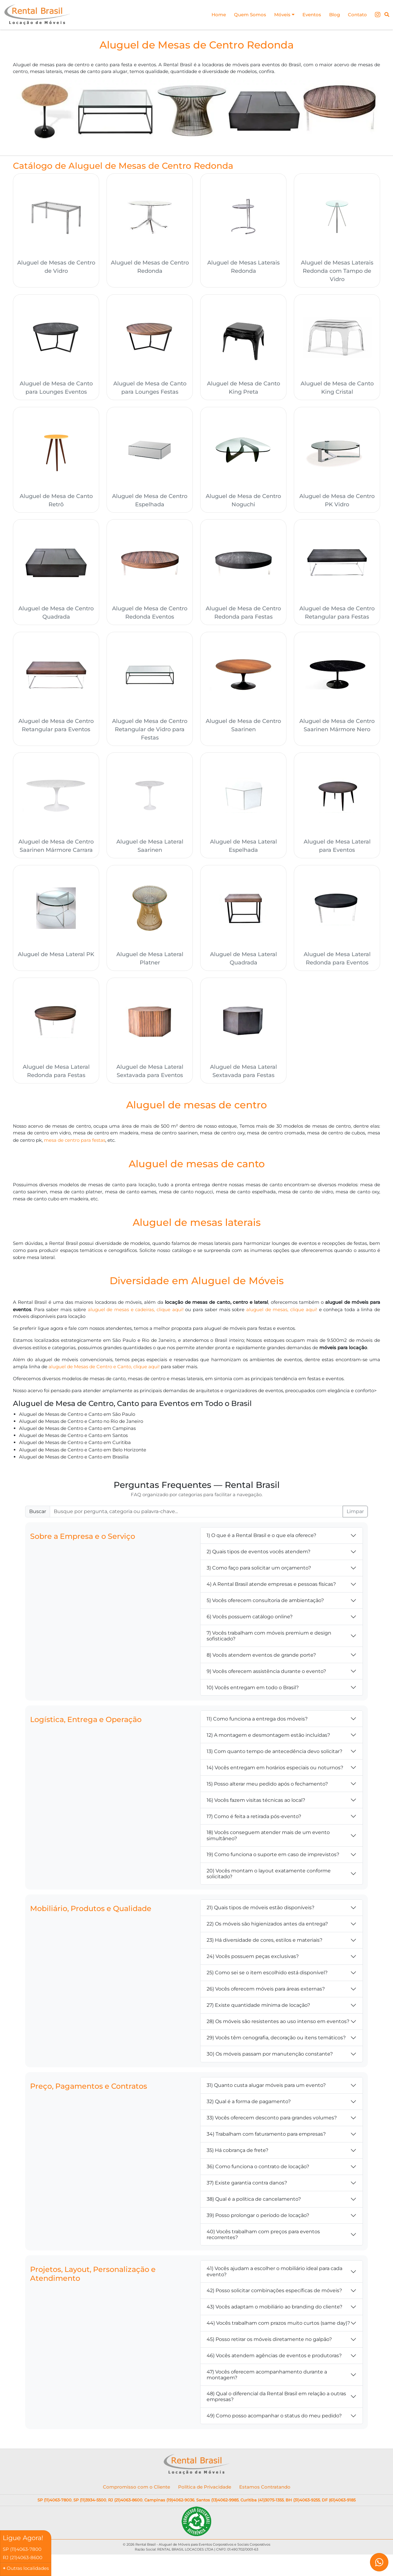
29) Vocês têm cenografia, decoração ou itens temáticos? (276, 2041)
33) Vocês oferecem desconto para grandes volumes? (272, 2121)
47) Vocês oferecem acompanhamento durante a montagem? (267, 2377)
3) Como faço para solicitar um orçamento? (259, 1571)
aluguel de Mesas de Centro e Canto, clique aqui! (108, 1368)
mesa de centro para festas (77, 1141)
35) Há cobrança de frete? (237, 2153)
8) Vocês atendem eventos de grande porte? (261, 1658)
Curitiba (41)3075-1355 (262, 2503)
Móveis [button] (280, 14)
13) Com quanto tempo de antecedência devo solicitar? (274, 1754)
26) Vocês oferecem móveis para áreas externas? (266, 1992)
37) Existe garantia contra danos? (247, 2186)
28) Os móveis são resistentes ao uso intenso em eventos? (278, 2024)
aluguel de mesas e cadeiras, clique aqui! (151, 1311)
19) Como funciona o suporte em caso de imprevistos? (273, 1857)
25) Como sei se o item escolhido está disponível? (267, 1976)
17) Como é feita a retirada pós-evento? (254, 1819)
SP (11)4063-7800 (54, 2503)
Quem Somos (244, 14)
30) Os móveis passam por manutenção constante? (270, 2057)
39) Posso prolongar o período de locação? (258, 2218)
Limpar (355, 1514)
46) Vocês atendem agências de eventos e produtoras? (274, 2358)
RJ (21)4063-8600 (125, 2503)
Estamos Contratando (264, 2490)
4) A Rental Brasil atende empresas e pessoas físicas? (271, 1587)
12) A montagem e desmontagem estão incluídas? (268, 1738)
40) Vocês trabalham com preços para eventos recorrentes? (263, 2237)
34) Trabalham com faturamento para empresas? (266, 2137)
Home (212, 14)
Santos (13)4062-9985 (217, 2503)
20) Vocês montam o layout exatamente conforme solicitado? (269, 1876)
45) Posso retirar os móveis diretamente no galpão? (269, 2342)
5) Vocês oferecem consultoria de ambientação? (265, 1603)
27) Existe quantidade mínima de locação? (258, 2008)
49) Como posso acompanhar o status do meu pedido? (274, 2418)
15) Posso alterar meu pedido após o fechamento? (267, 1787)
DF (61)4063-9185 (339, 2503)
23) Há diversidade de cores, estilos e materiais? (264, 1943)
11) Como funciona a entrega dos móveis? (257, 1721)
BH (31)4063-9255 (303, 2503)
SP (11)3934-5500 (89, 2503)
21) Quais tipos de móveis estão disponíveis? (260, 1911)
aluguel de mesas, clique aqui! (301, 1311)
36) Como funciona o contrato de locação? (258, 2169)
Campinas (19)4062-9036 (169, 2503)
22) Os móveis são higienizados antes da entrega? (267, 1927)
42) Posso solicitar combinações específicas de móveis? (274, 2293)
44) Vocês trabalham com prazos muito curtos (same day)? (278, 2326)
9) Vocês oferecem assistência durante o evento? (266, 1674)
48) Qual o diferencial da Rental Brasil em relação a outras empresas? (276, 2399)
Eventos (309, 14)
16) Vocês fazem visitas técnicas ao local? (256, 1803)
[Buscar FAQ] (196, 1514)
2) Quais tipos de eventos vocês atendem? (258, 1555)
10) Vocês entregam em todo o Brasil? (253, 1690)
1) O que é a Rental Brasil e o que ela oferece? (261, 1538)
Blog (332, 14)
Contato (356, 14)
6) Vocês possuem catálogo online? (250, 1620)
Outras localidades (28, 2568)
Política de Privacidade (204, 2490)
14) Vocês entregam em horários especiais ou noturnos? (275, 1770)
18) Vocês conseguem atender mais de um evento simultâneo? (268, 1838)
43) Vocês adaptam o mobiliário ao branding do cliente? (274, 2309)
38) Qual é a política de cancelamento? (254, 2202)
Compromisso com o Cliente (136, 2490)
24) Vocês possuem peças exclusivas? (253, 1959)
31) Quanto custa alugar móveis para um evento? (266, 2088)
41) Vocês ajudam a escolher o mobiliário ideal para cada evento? (274, 2274)
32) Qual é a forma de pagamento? (249, 2104)
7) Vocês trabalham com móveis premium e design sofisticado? (269, 1638)
